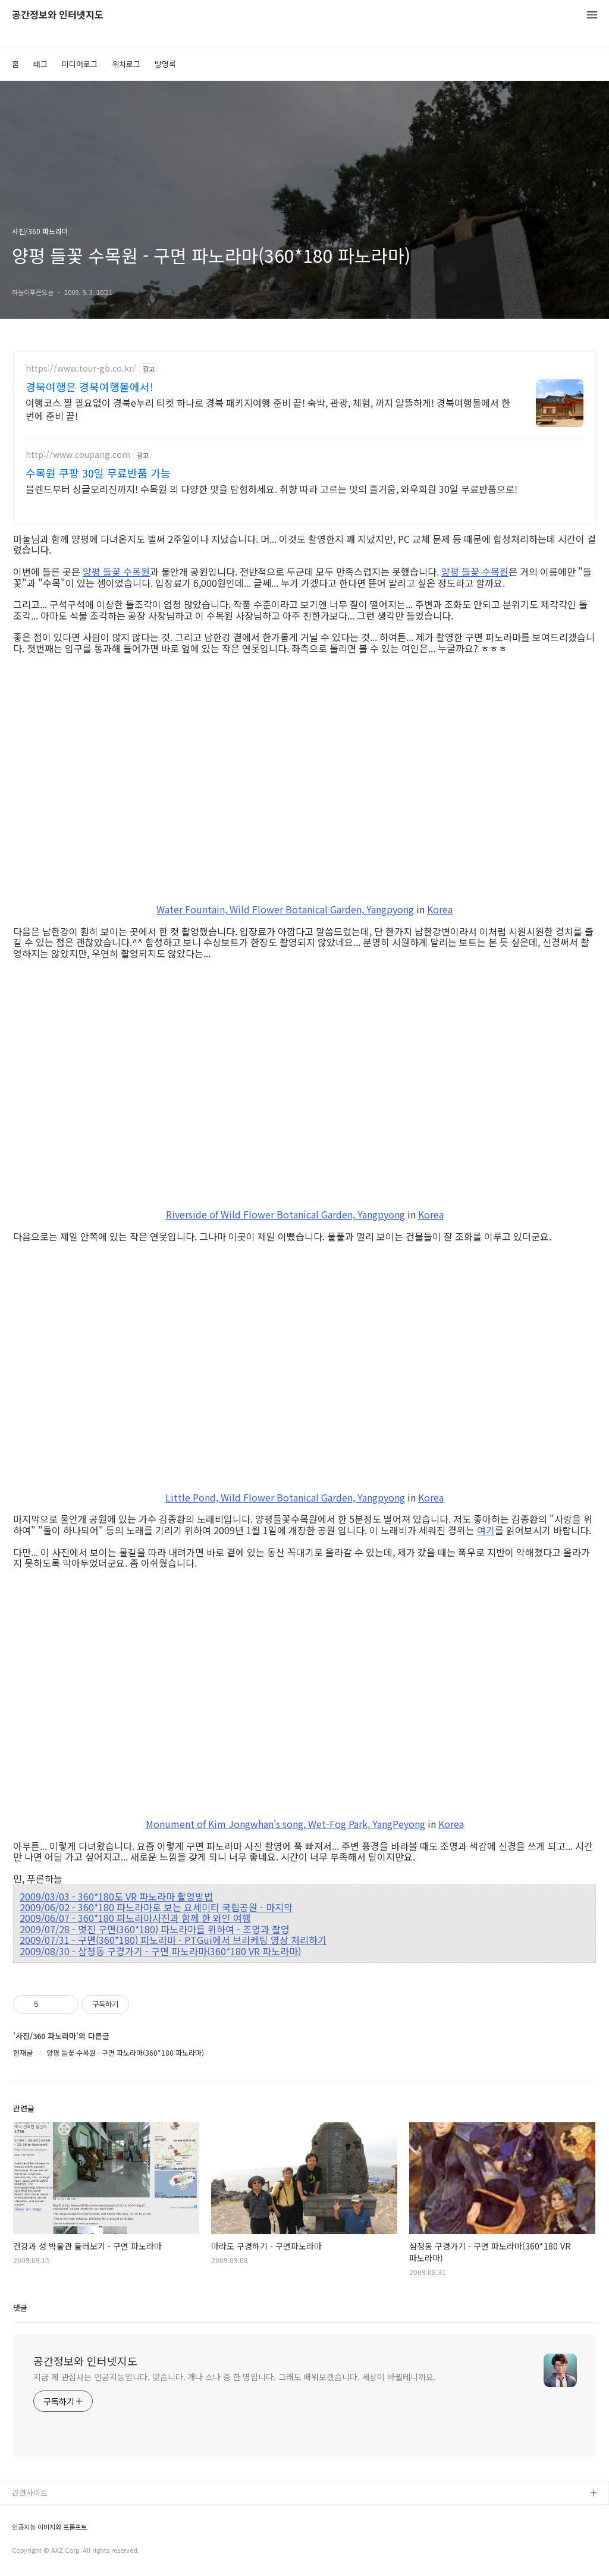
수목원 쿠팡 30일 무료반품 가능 (98, 473)
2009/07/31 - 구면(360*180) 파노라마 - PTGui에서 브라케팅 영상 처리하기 (173, 1939)
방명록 (165, 64)
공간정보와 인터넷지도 (57, 15)
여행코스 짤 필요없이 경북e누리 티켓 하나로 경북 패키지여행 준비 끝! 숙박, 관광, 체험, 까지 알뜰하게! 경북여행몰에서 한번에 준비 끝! (268, 408)
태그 (40, 64)
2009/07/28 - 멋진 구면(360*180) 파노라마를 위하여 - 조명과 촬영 (155, 1929)
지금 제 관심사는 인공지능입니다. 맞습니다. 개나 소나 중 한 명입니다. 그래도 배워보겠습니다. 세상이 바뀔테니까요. (234, 2377)
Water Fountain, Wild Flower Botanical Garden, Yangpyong (285, 909)
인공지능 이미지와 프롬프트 (49, 2527)
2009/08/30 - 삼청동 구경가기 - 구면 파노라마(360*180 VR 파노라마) (160, 1951)
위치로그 (126, 64)
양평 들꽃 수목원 (116, 571)
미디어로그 (80, 64)
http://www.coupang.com (78, 455)
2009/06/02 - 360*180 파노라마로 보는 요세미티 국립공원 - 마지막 (156, 1907)
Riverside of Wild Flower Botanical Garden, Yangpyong (285, 1214)
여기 (486, 1530)
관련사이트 (30, 2492)
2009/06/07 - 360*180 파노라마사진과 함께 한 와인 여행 (135, 1917)
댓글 (20, 2307)
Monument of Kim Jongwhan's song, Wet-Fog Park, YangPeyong (285, 1823)
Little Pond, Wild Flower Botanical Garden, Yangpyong (285, 1497)
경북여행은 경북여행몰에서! (89, 386)
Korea (440, 909)
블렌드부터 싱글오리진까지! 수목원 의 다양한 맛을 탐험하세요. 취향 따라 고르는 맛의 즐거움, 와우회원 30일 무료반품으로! (271, 488)
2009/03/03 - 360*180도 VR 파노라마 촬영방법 (116, 1896)
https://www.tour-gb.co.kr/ (81, 368)
